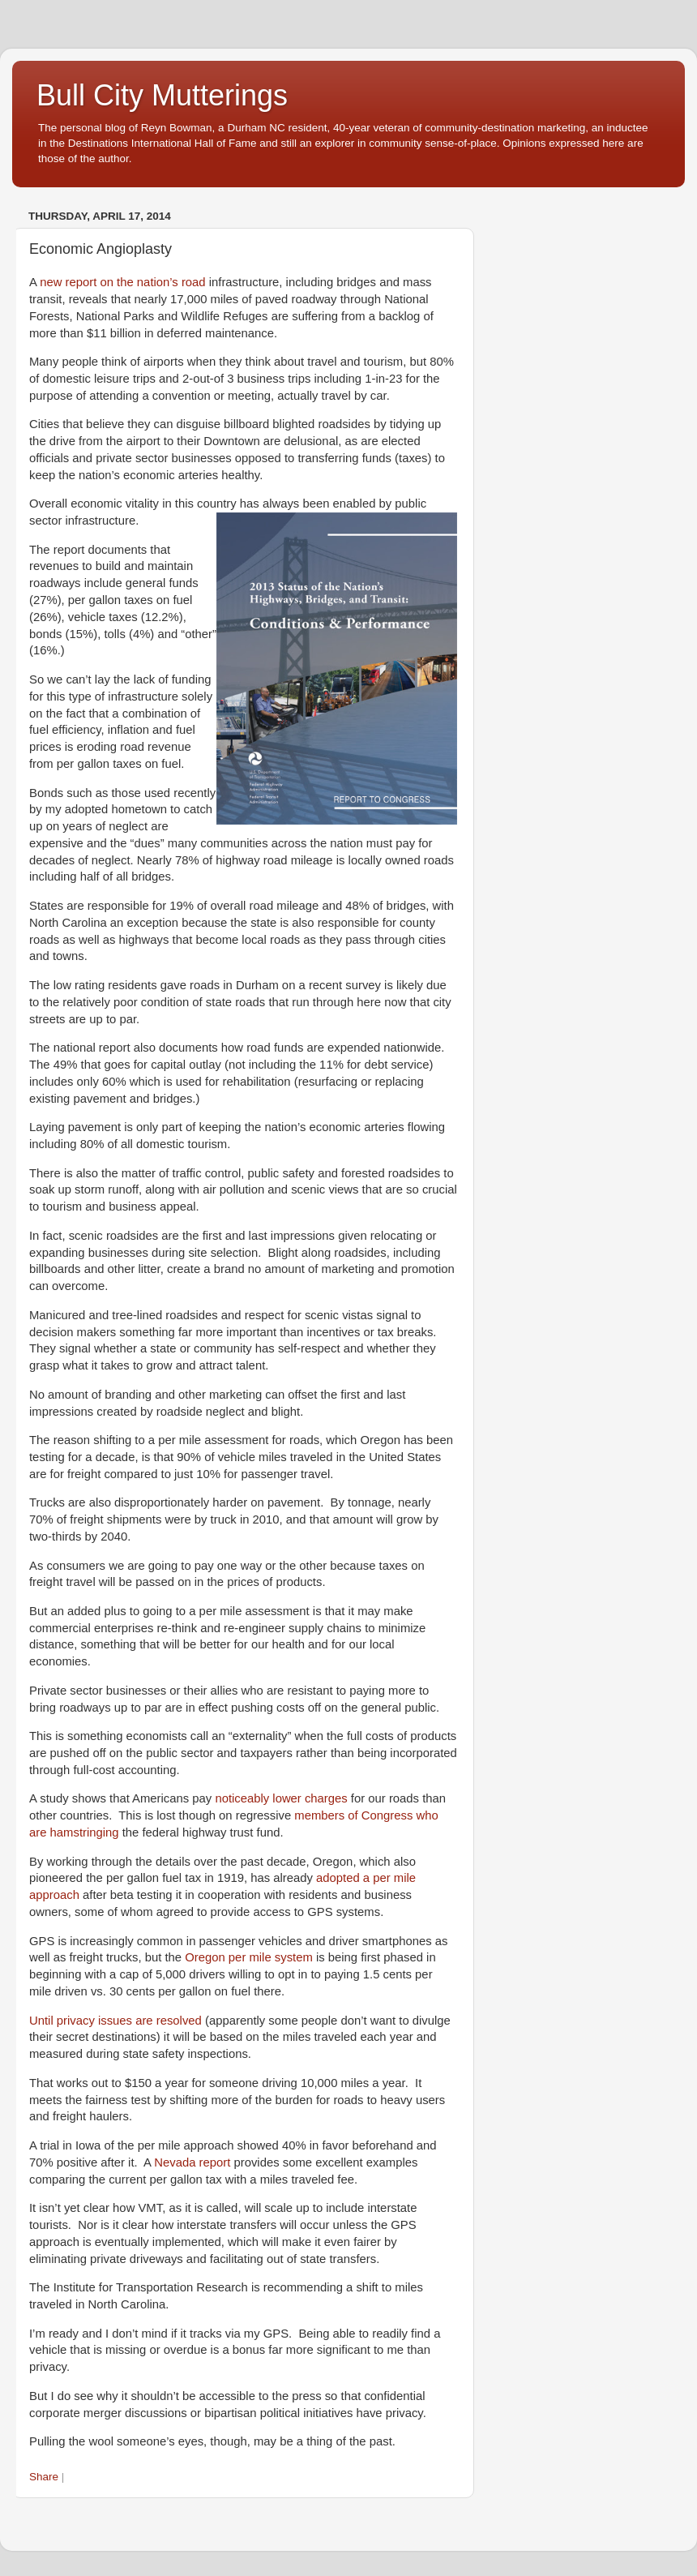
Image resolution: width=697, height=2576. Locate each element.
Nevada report (192, 2162)
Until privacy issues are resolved (115, 2020)
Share (43, 2477)
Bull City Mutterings (162, 95)
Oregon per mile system (249, 1957)
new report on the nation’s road (122, 282)
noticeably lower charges (281, 1798)
